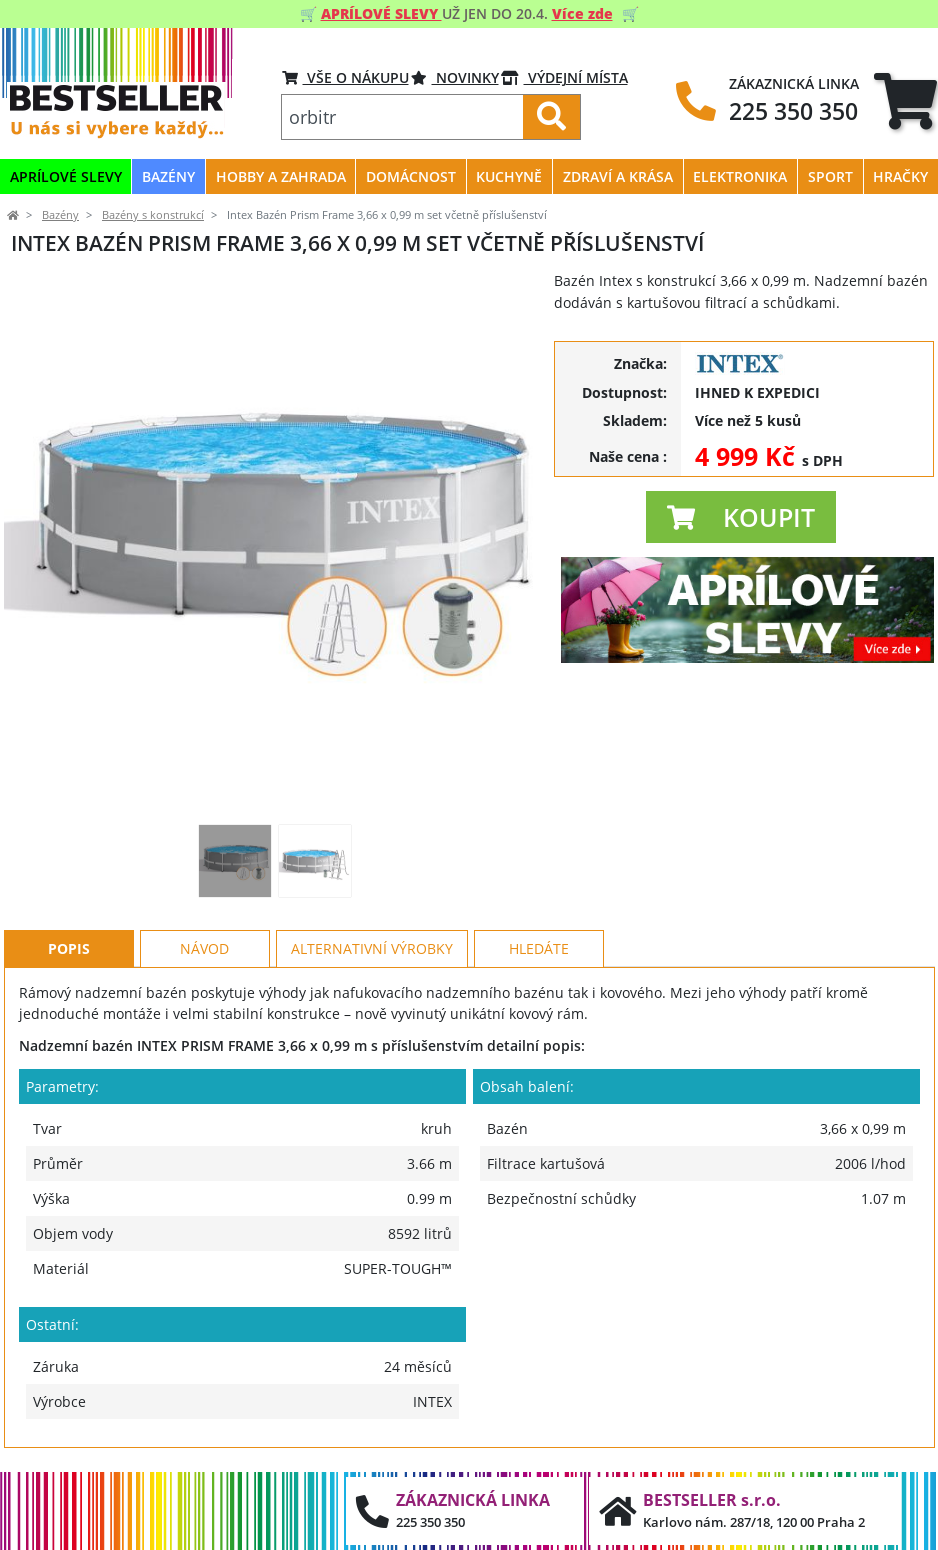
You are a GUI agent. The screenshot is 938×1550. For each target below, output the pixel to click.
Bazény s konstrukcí (153, 215)
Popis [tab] (69, 948)
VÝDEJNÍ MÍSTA (564, 77)
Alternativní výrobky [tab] (372, 948)
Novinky (455, 77)
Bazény (60, 215)
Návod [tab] (204, 948)
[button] (741, 517)
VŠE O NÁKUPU (345, 77)
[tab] (905, 100)
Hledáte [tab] (539, 948)
